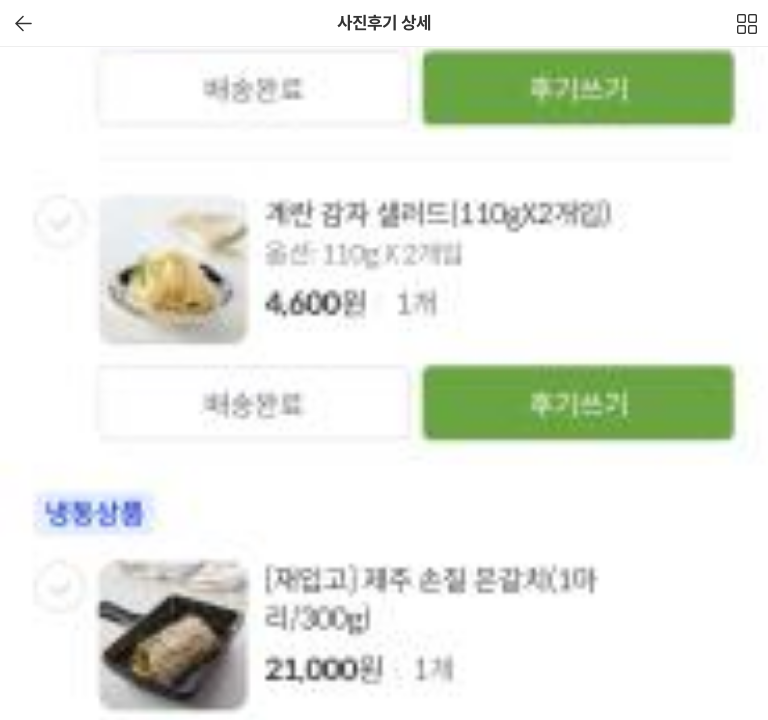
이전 (23, 23)
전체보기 (748, 29)
